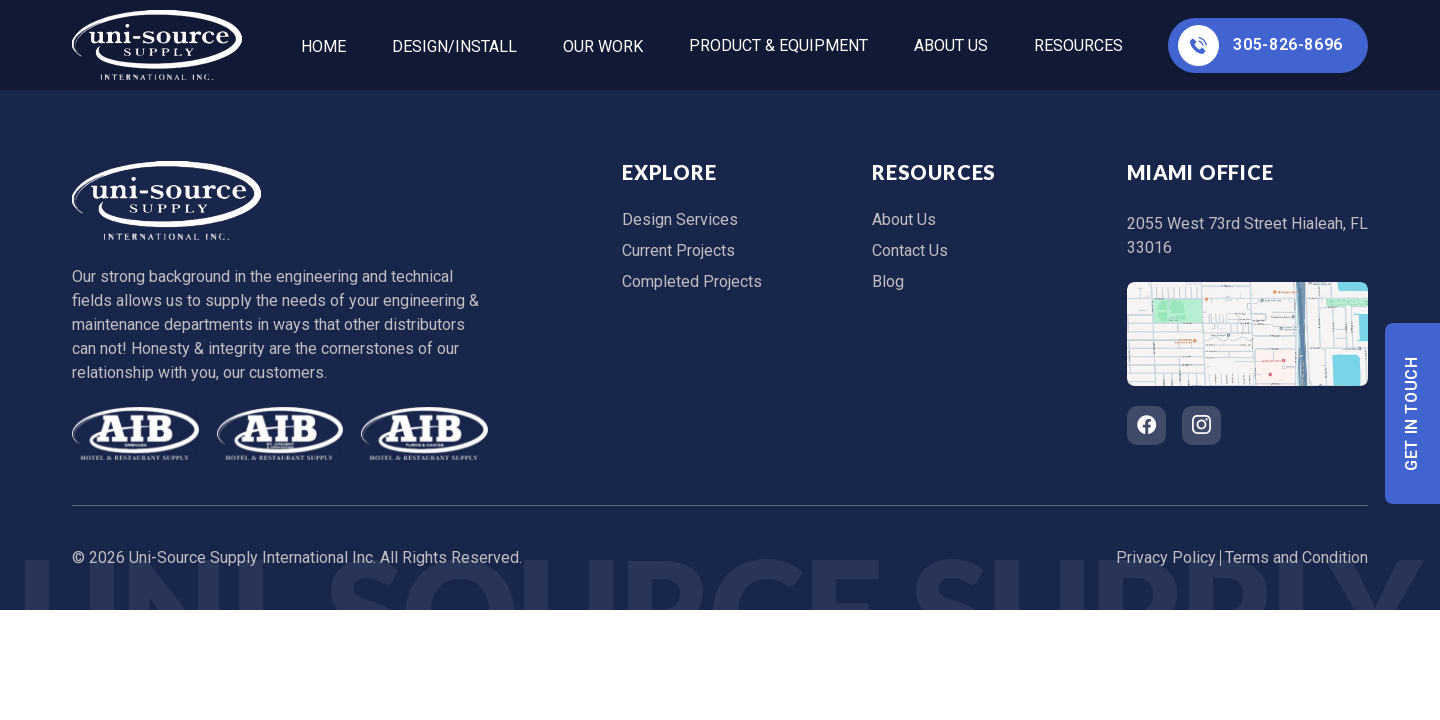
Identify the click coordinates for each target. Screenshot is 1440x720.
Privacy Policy (1166, 557)
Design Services (680, 219)
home (323, 46)
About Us (951, 45)
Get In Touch (1412, 413)
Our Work (603, 46)
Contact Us (910, 250)
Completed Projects (692, 281)
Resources (1078, 45)
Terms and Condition (1296, 557)
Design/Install (454, 46)
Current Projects (678, 250)
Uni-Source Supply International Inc (251, 557)
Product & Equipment (778, 45)
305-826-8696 (1260, 45)
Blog (888, 281)
